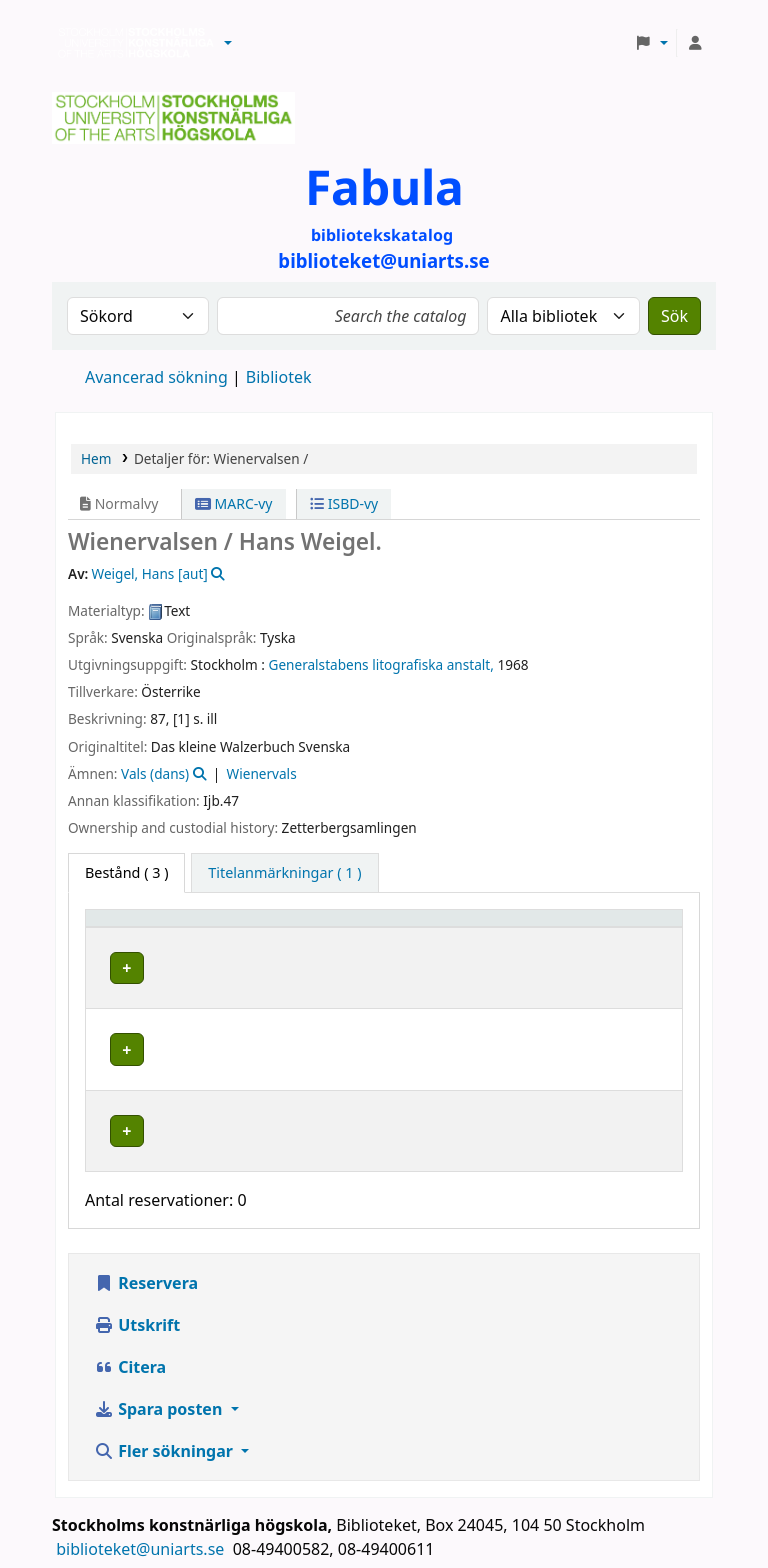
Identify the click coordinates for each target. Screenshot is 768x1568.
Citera (130, 1313)
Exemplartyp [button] (139, 927)
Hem (96, 458)
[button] (228, 43)
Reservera (146, 1229)
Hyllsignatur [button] (477, 927)
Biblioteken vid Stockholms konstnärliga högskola (131, 43)
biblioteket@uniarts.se (142, 1495)
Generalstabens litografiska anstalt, (381, 664)
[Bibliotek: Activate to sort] (324, 928)
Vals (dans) (155, 773)
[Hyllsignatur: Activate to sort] (508, 928)
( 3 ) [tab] (126, 872)
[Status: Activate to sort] (637, 928)
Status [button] (624, 927)
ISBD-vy (344, 503)
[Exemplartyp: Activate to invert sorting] (155, 928)
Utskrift (137, 1271)
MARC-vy (234, 503)
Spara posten (160, 1355)
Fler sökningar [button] (165, 1397)
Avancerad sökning (156, 377)
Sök (674, 316)
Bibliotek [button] (265, 927)
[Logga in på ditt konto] (695, 43)
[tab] (284, 873)
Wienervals (262, 773)
